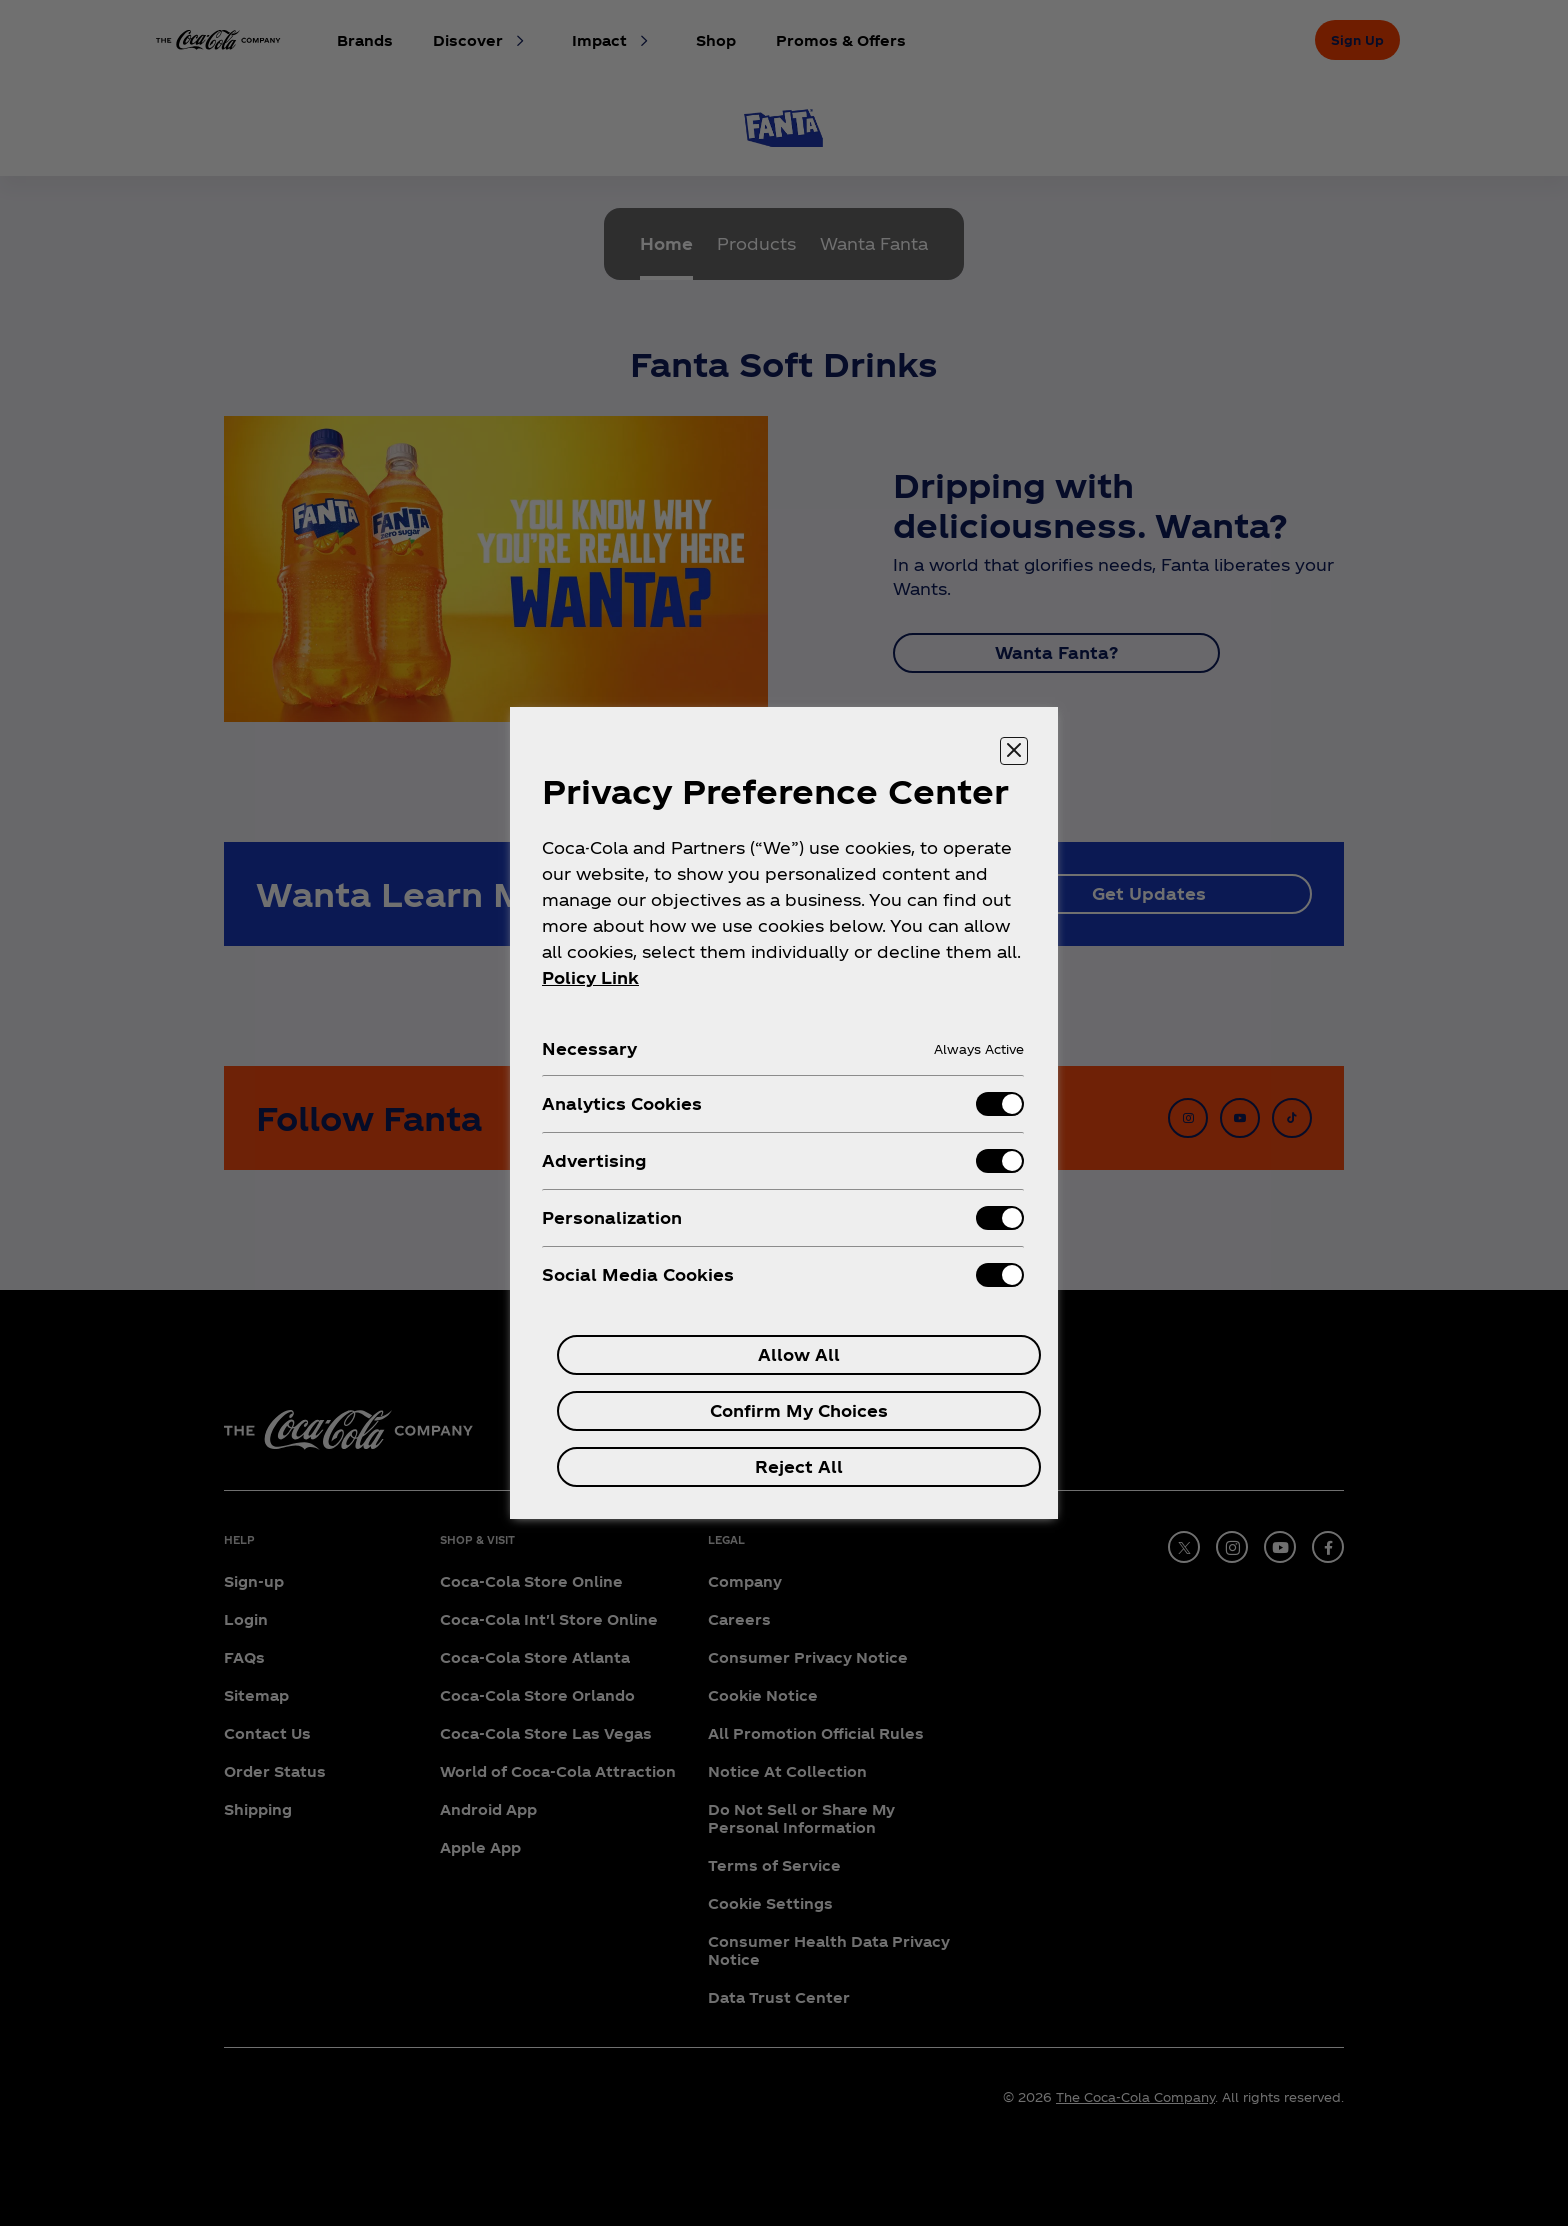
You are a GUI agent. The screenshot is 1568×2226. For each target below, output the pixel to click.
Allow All (799, 1354)
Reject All (799, 1466)
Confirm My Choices (799, 1410)
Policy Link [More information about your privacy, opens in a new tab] (590, 977)
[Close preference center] (1014, 751)
